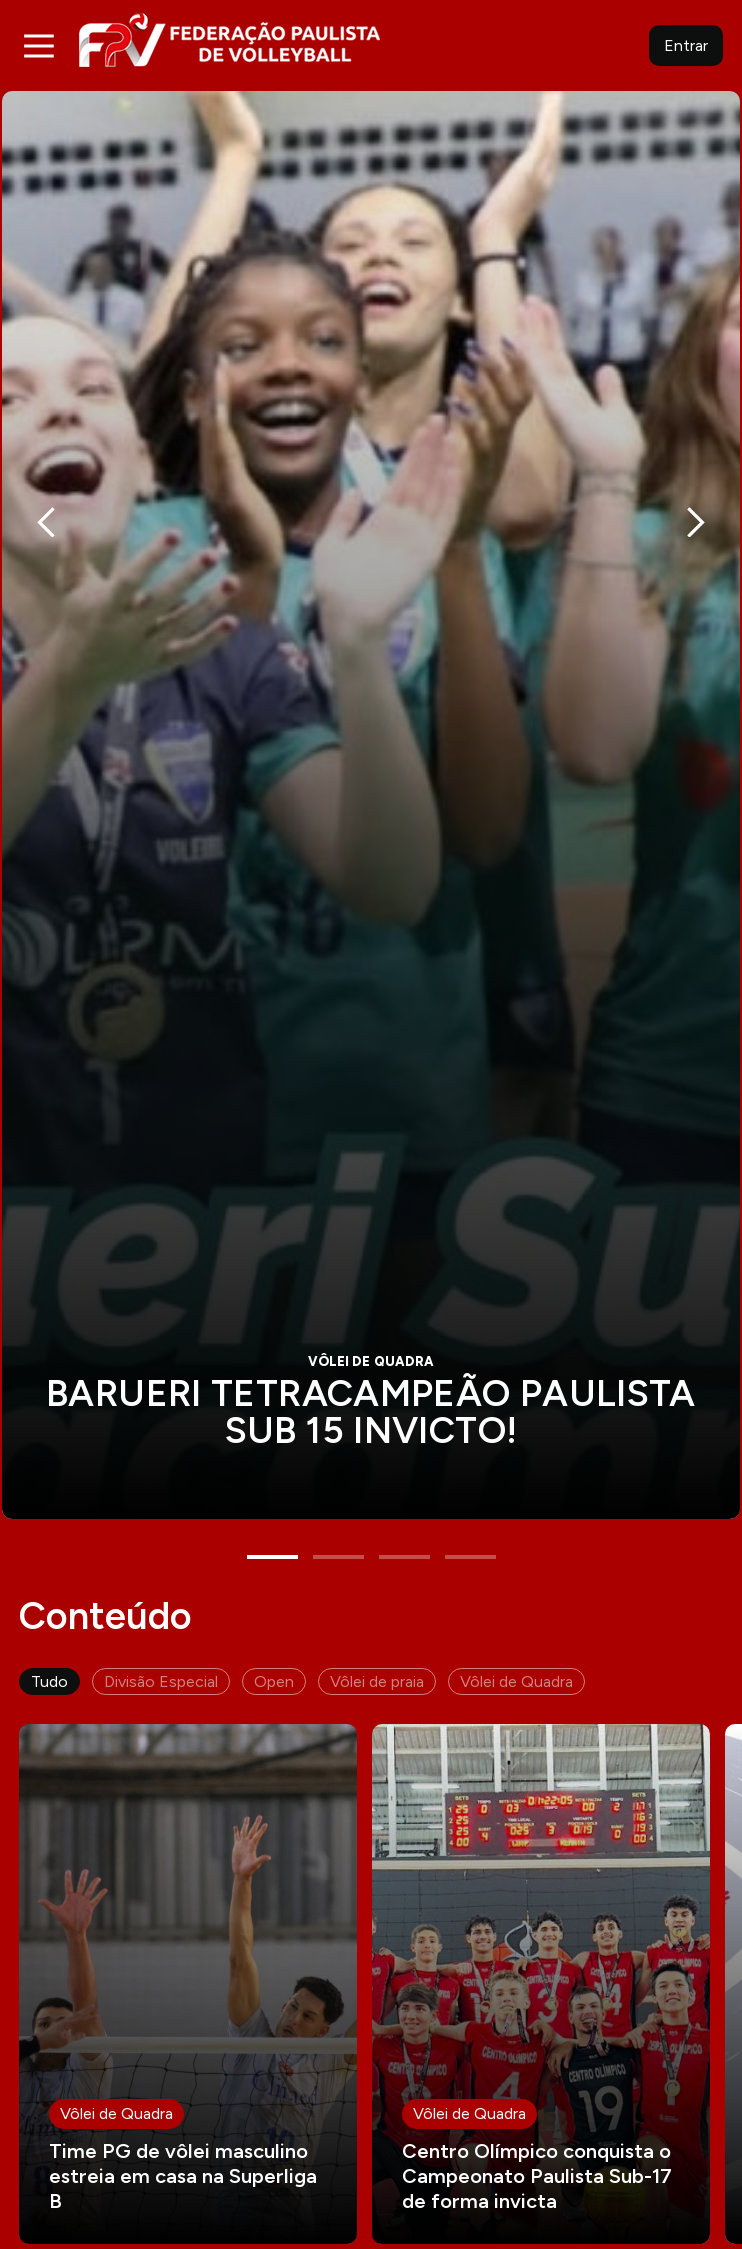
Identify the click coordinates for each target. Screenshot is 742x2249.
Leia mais (188, 1943)
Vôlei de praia (377, 1640)
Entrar (686, 45)
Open (274, 1640)
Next (696, 509)
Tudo (49, 1640)
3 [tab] (404, 1516)
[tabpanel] (371, 784)
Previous (46, 509)
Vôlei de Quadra (516, 1640)
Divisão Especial (161, 1640)
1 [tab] (272, 1516)
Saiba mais (371, 784)
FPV (229, 39)
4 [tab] (470, 1516)
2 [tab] (338, 1516)
